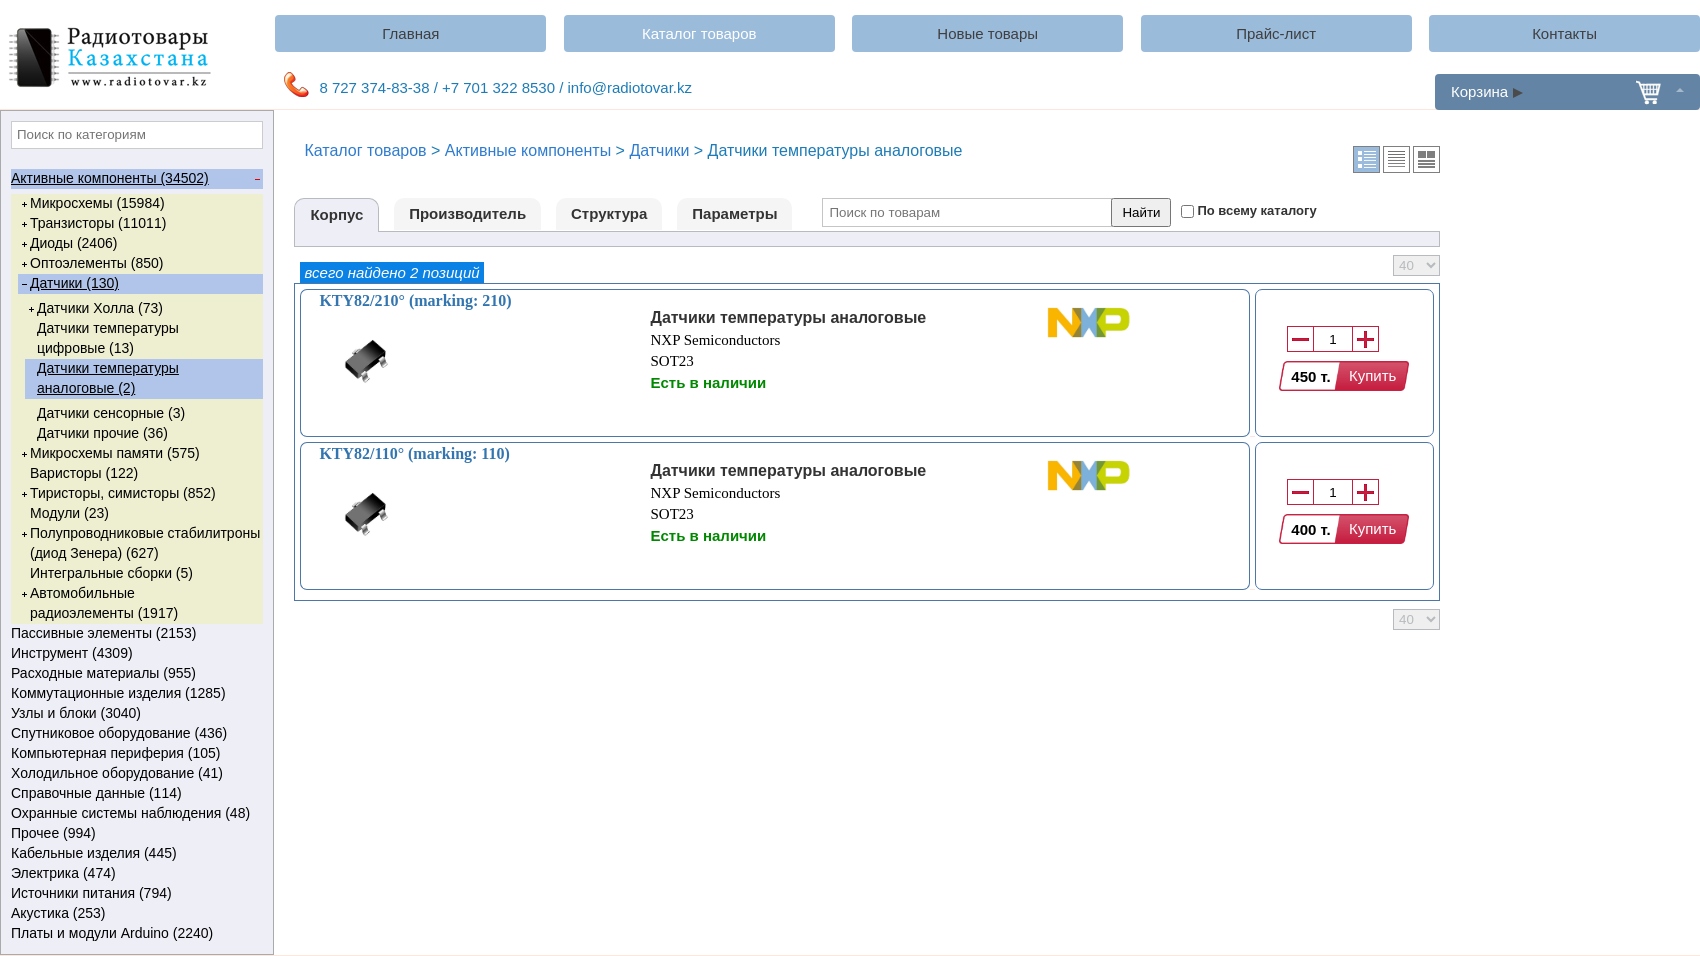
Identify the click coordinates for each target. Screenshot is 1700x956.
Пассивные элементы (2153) (135, 634)
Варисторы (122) (84, 473)
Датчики (659, 150)
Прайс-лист (1276, 33)
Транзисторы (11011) (92, 224)
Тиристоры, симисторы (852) (117, 494)
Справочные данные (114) (135, 794)
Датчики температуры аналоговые (788, 317)
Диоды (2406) (67, 244)
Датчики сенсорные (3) (111, 413)
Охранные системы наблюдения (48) (135, 814)
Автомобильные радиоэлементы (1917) (98, 602)
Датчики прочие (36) (102, 433)
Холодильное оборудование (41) (135, 774)
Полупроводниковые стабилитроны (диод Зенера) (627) (139, 542)
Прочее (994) (135, 834)
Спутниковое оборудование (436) (135, 734)
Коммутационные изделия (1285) (135, 694)
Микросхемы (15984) (91, 204)
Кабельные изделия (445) (135, 854)
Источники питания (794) (135, 894)
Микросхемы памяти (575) (109, 454)
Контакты (1564, 33)
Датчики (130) (68, 284)
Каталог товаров (699, 33)
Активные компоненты (528, 150)
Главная (410, 33)
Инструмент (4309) (135, 654)
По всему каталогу (1256, 210)
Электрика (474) (135, 874)
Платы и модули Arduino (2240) (135, 934)
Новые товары (987, 33)
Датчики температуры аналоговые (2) (108, 378)
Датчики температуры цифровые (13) (108, 338)
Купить (1372, 375)
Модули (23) (69, 513)
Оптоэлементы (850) (91, 264)
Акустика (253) (135, 914)
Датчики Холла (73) (94, 309)
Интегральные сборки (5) (111, 573)
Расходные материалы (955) (135, 674)
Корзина (1567, 91)
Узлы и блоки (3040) (135, 714)
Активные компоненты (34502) (135, 179)
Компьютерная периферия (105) (135, 754)
